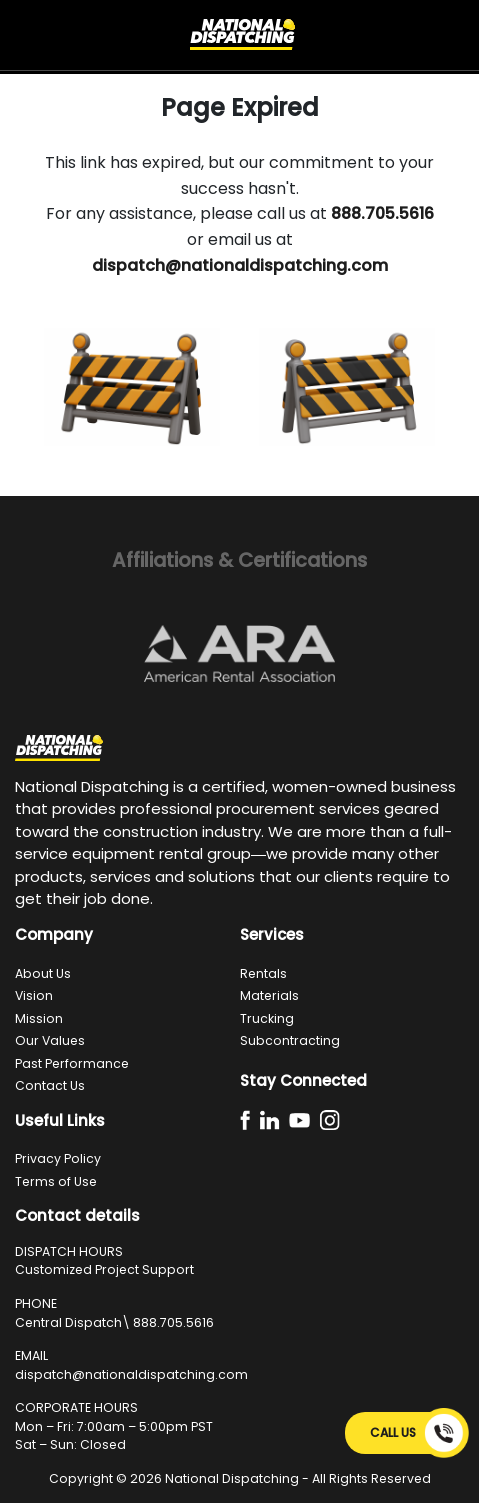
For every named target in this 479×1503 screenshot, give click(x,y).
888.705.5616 (173, 1322)
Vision (34, 995)
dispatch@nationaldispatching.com (131, 1374)
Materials (269, 995)
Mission (39, 1018)
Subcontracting (290, 1040)
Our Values (50, 1040)
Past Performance (72, 1063)
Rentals (263, 973)
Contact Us (50, 1085)
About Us (43, 973)
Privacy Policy (58, 1158)
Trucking (267, 1018)
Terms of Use (56, 1181)
